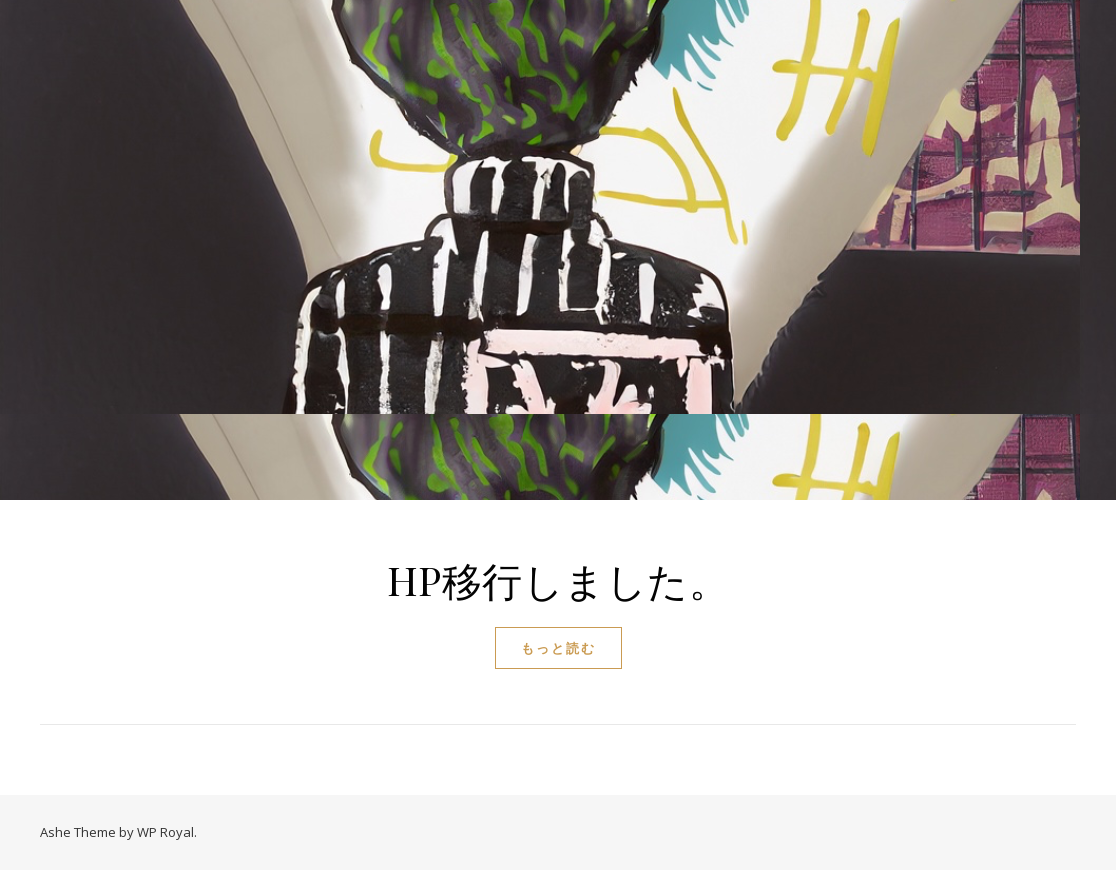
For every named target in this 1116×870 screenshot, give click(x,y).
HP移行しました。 (558, 579)
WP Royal (165, 832)
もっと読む (558, 648)
